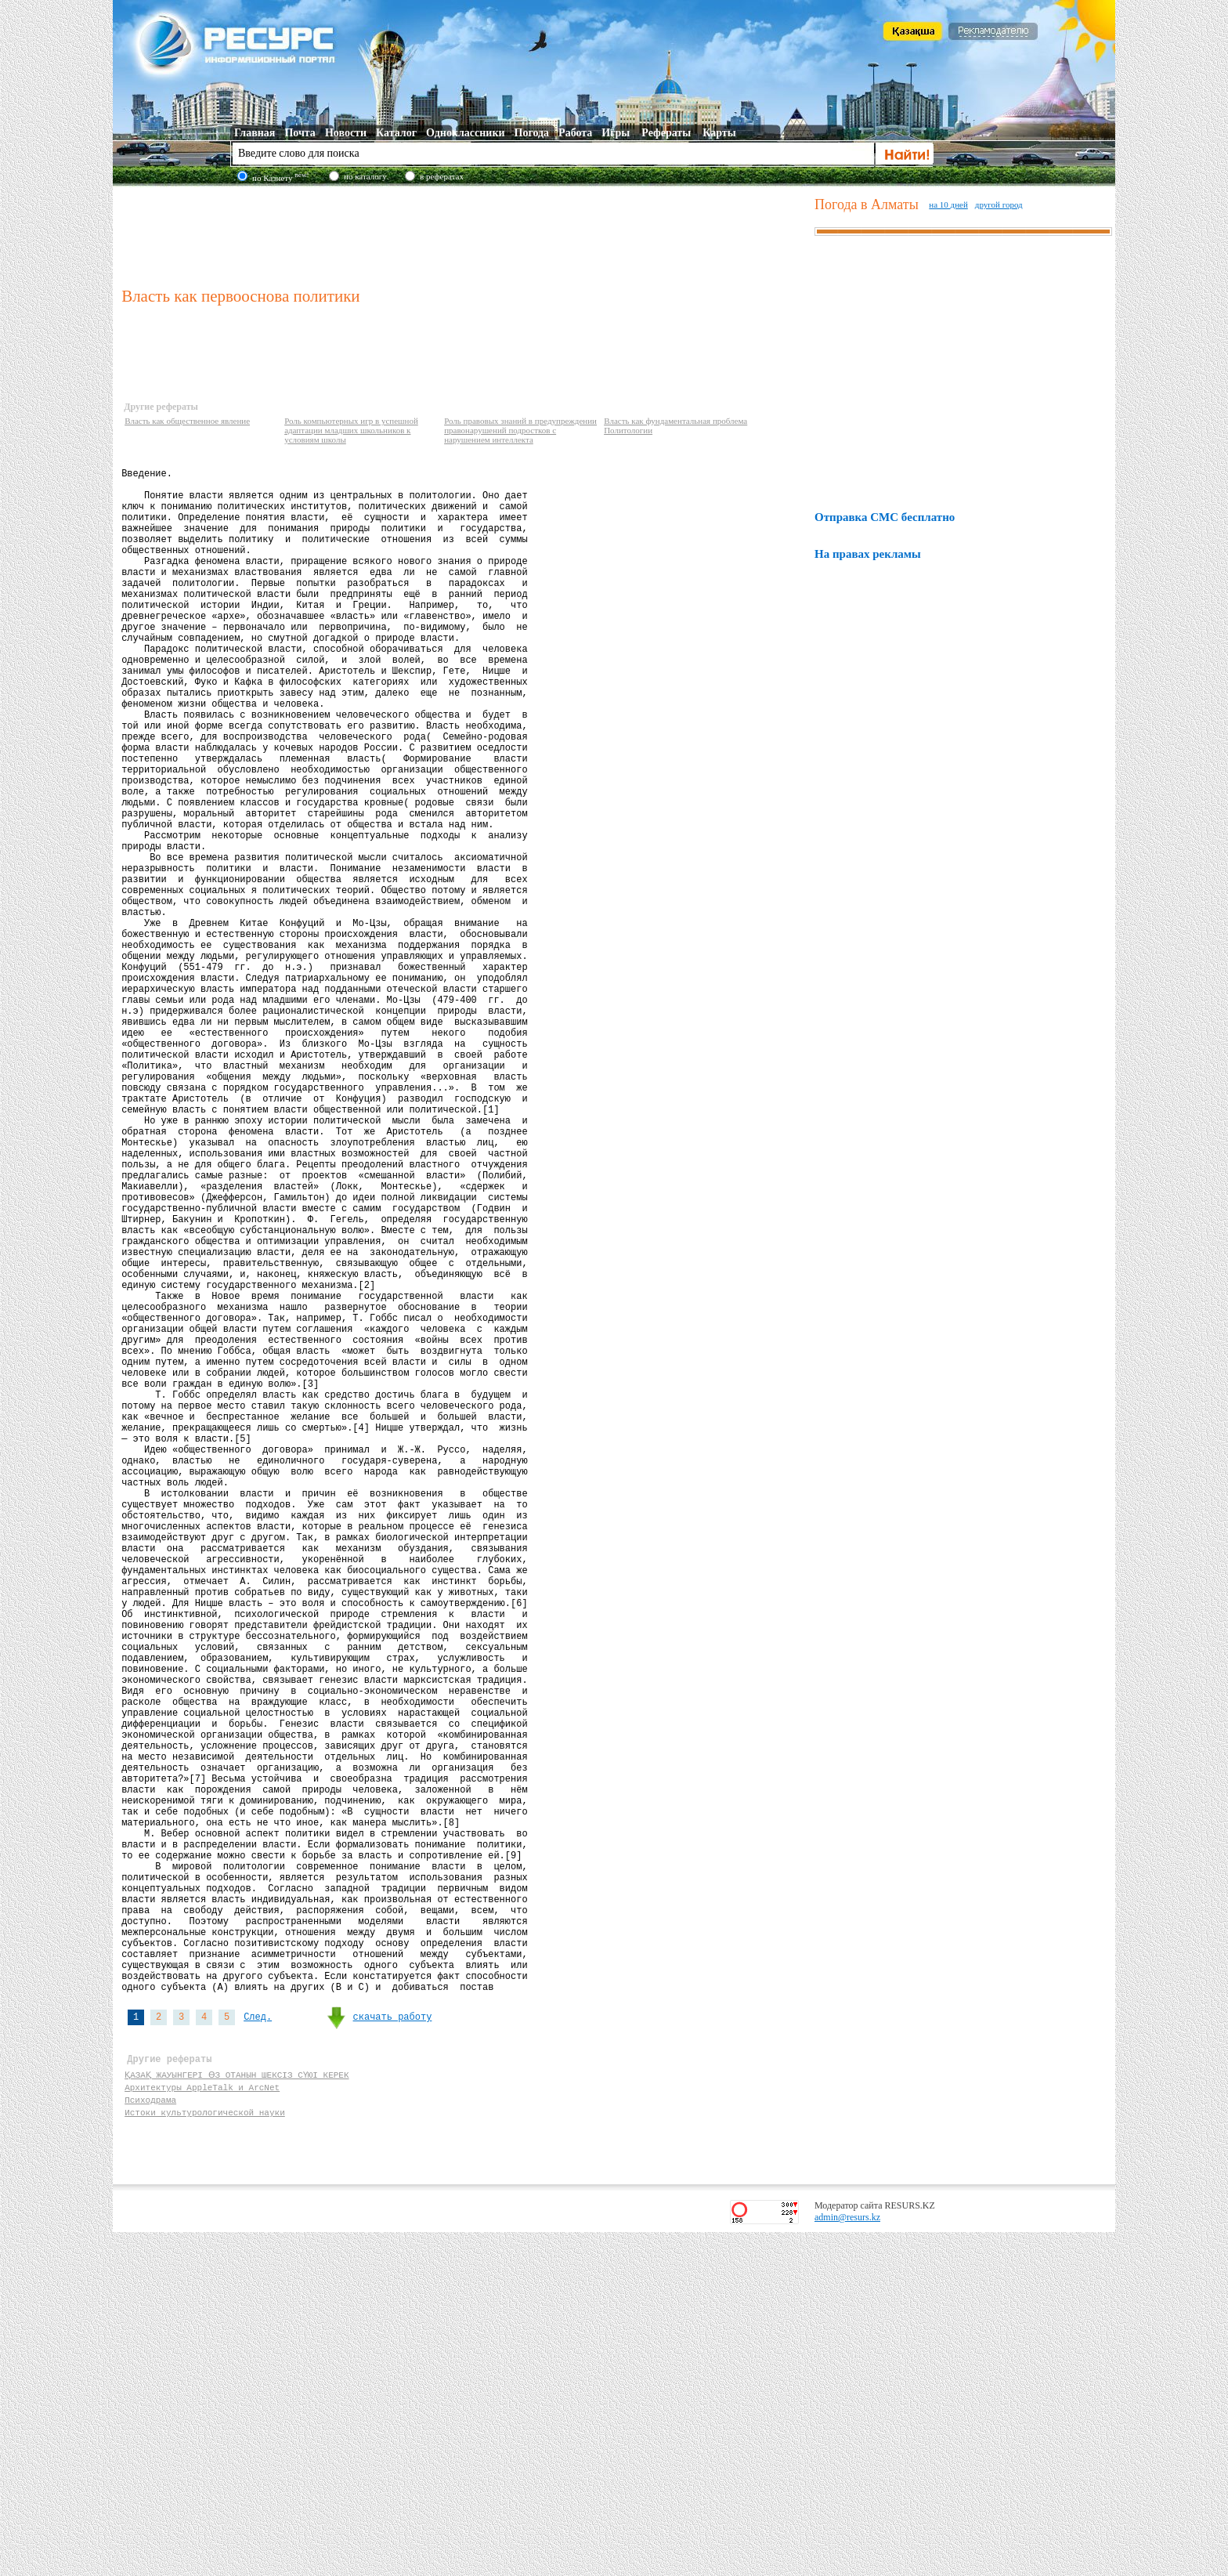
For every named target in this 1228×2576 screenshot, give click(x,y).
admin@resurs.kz (847, 2561)
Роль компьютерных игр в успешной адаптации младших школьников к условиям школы (351, 430)
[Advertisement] (464, 234)
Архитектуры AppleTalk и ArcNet (202, 2423)
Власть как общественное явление (187, 420)
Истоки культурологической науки (205, 2453)
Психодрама (150, 2438)
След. (258, 2344)
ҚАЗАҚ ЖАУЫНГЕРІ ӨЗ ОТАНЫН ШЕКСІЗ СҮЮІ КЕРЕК (236, 2409)
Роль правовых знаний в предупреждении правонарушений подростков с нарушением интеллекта (520, 430)
